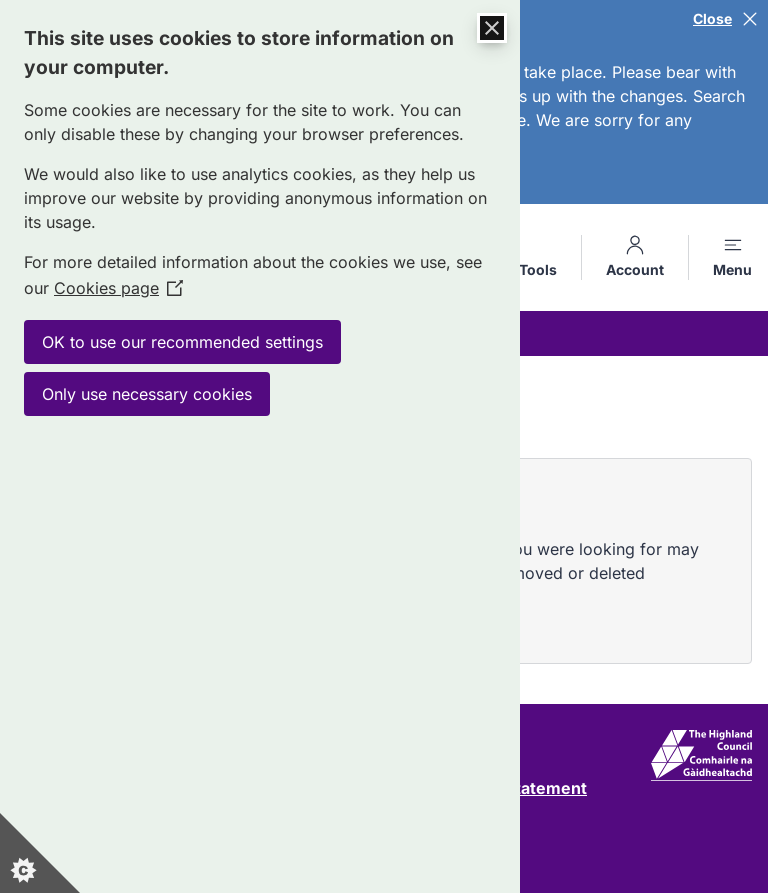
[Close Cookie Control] (492, 28)
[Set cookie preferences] (40, 853)
